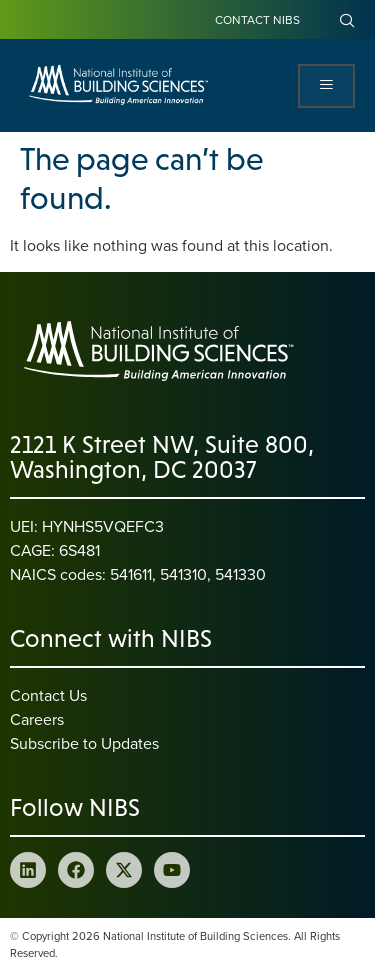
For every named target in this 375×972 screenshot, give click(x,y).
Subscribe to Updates (84, 743)
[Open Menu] (326, 86)
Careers (37, 719)
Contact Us (48, 695)
